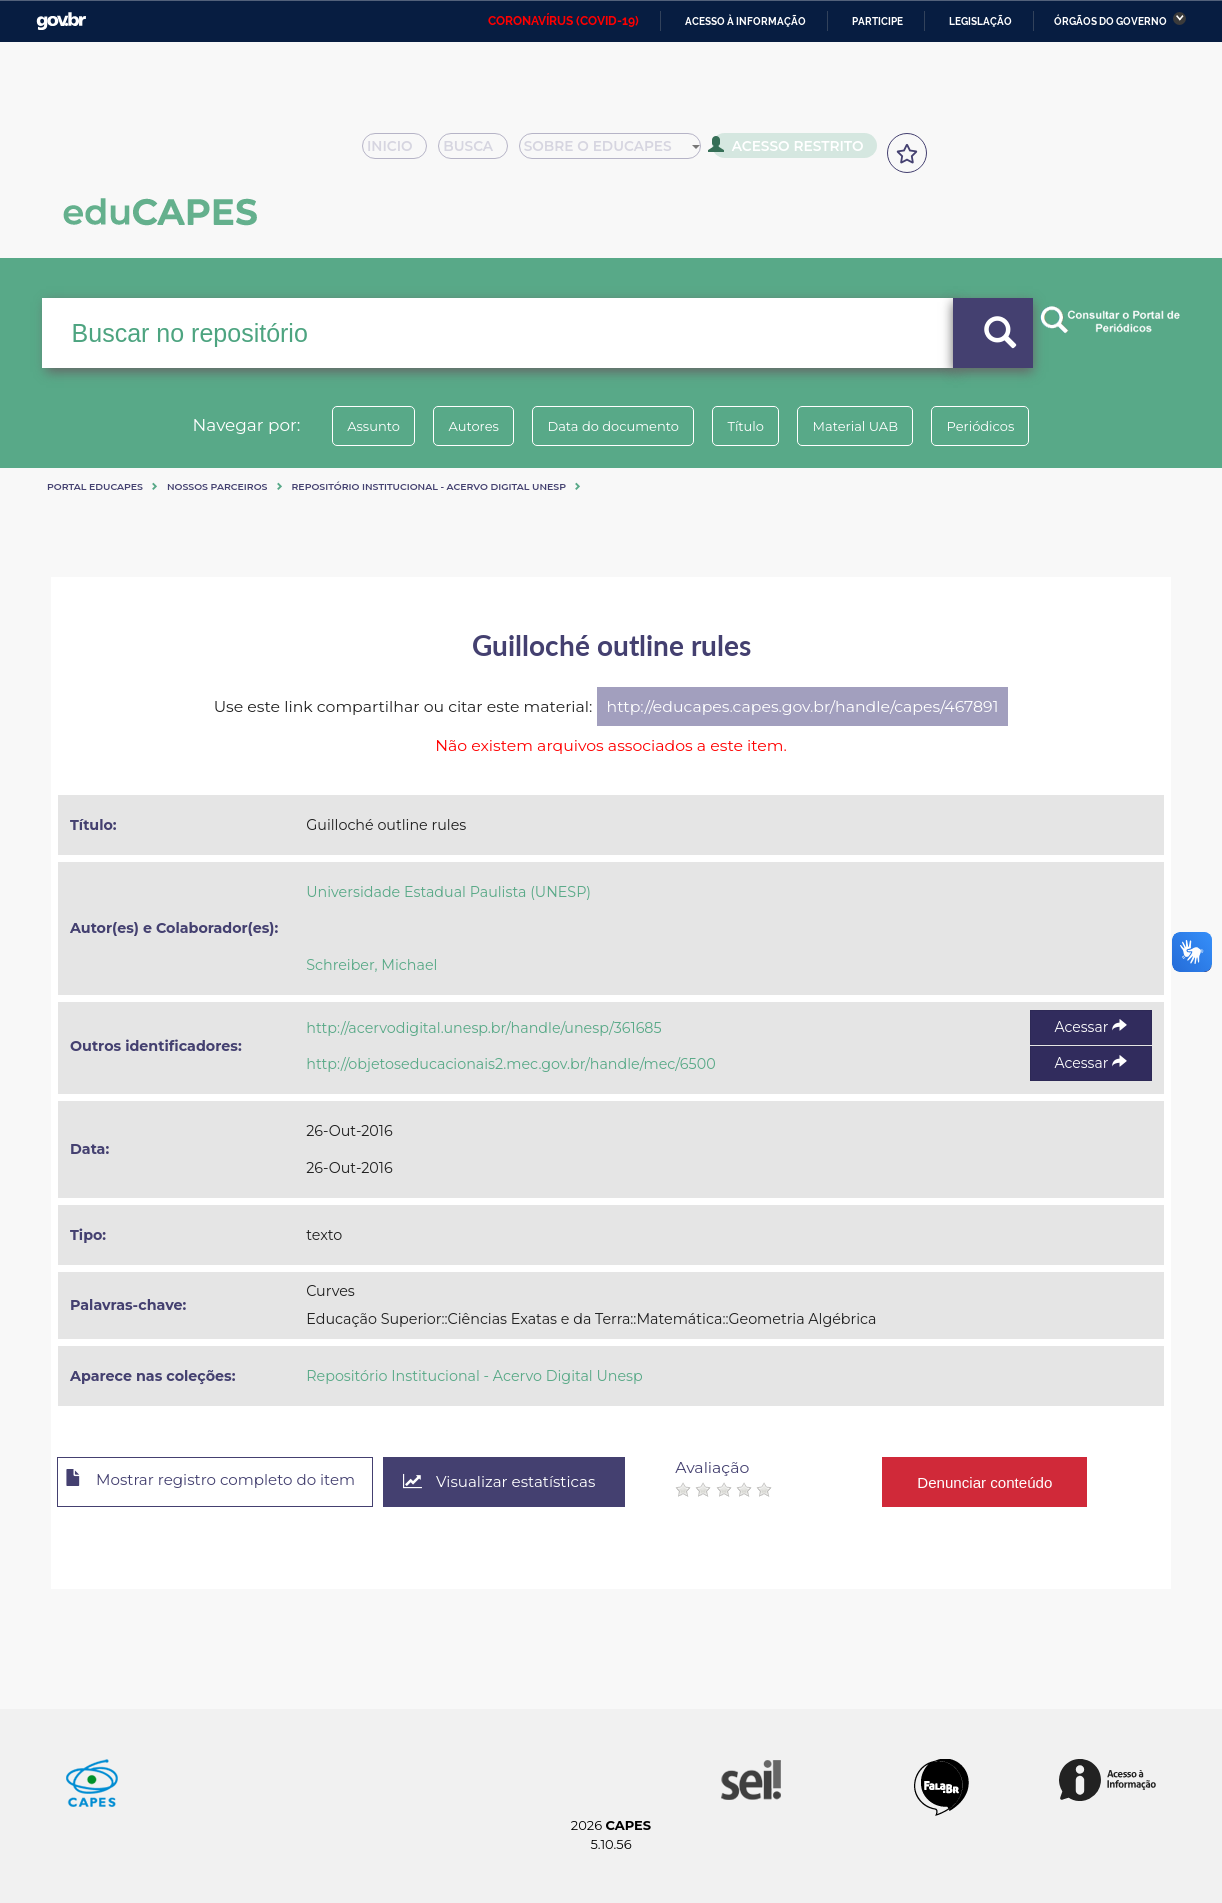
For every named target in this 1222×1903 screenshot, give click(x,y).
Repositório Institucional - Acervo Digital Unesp (429, 486)
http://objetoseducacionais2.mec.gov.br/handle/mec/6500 (510, 1064)
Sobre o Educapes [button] (619, 152)
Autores (456, 426)
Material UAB (872, 426)
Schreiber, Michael (371, 965)
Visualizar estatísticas (530, 1482)
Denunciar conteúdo (1020, 1481)
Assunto (344, 426)
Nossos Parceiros (217, 486)
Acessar (1091, 1027)
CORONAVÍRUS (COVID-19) (563, 21)
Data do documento (607, 426)
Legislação (980, 21)
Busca (481, 152)
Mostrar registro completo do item (223, 1483)
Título (751, 426)
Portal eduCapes (95, 486)
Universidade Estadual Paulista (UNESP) (448, 892)
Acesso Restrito (793, 150)
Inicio (400, 152)
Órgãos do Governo (1110, 21)
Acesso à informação (745, 21)
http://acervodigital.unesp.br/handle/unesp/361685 (483, 1028)
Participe (877, 21)
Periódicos (1010, 426)
